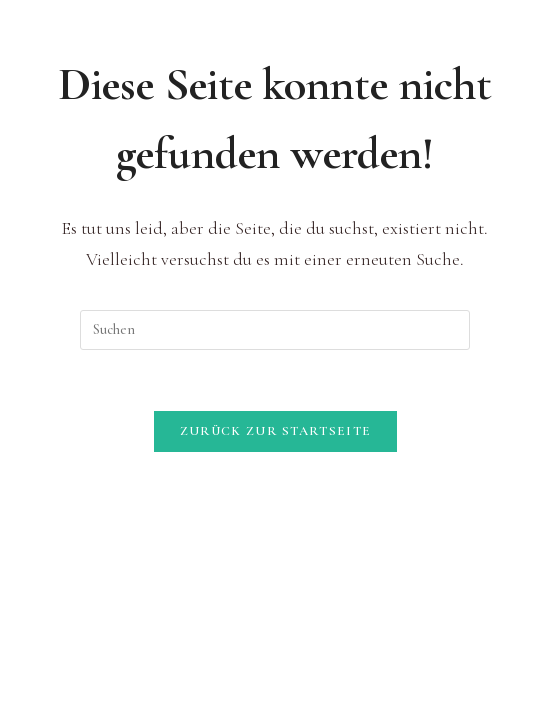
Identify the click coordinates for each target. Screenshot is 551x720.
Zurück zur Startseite (275, 431)
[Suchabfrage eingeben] (275, 330)
